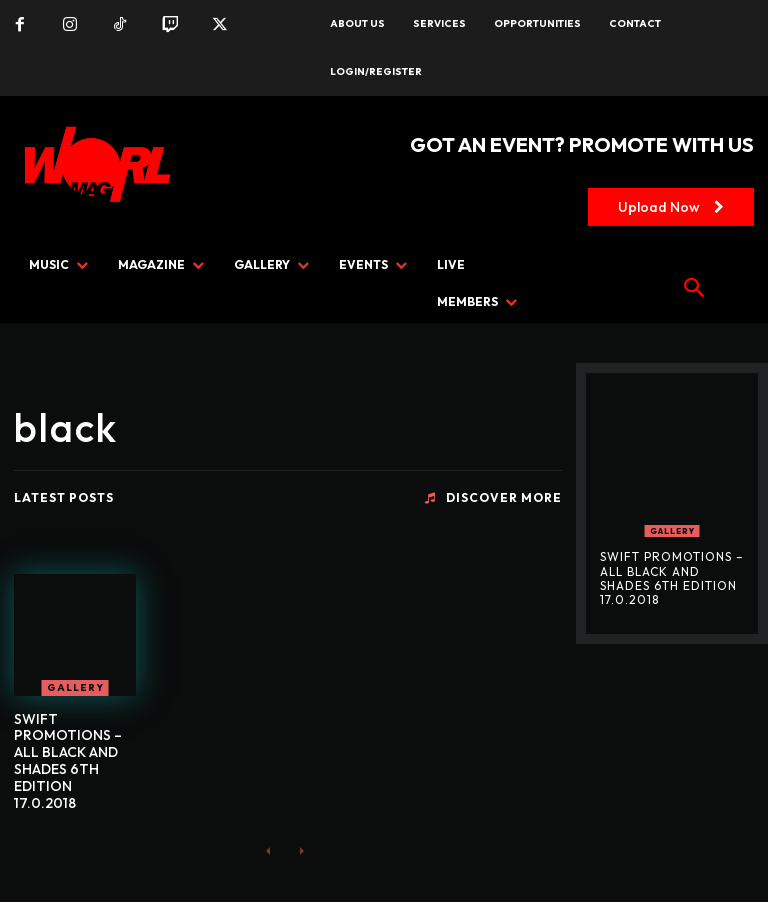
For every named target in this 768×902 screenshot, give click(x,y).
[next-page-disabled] (300, 849)
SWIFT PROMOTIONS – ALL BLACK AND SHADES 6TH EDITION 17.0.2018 (68, 761)
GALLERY (75, 687)
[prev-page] (268, 849)
